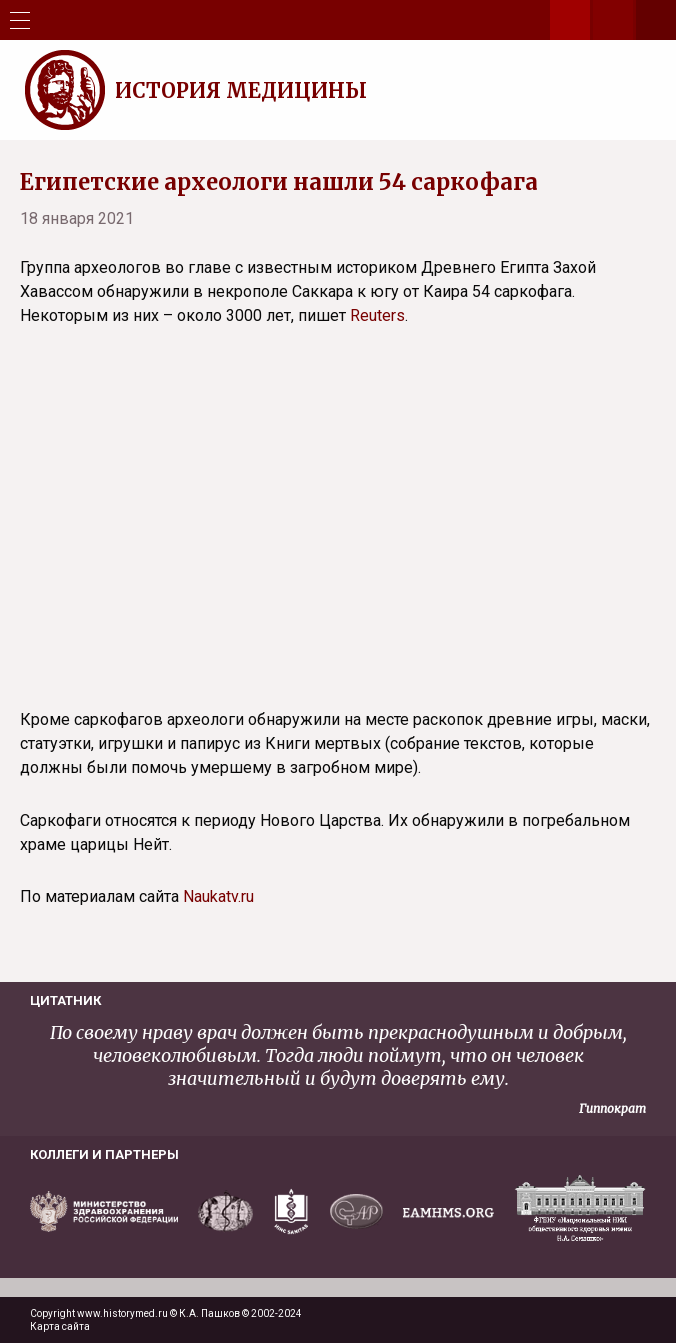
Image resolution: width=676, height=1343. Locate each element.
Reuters (377, 315)
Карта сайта (60, 1326)
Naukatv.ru (218, 896)
